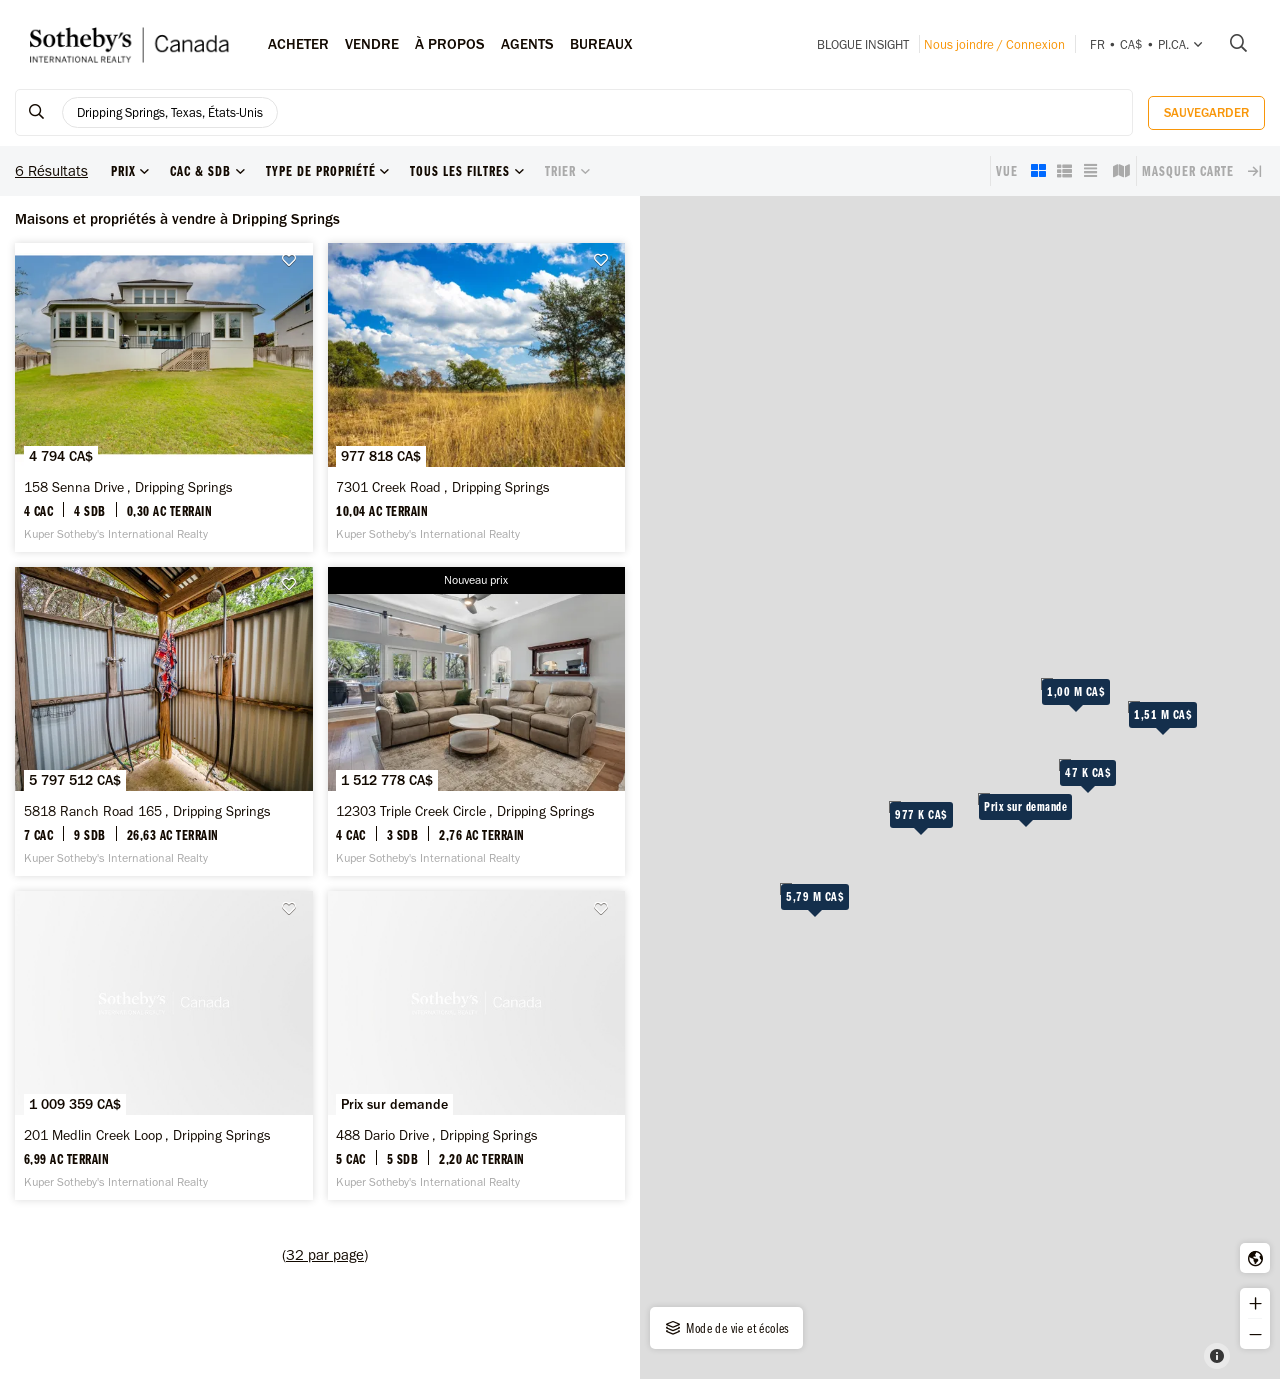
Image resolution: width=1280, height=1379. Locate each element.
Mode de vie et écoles (726, 1328)
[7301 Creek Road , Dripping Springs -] (477, 397)
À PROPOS (450, 44)
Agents (527, 44)
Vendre (372, 44)
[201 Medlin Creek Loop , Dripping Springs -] (164, 1045)
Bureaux (601, 44)
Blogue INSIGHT (863, 44)
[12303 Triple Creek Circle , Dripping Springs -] (477, 721)
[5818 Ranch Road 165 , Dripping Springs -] (164, 721)
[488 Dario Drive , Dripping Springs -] (477, 1045)
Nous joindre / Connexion (994, 44)
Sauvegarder (1206, 112)
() (325, 1255)
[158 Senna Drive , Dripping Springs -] (164, 397)
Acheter (298, 44)
